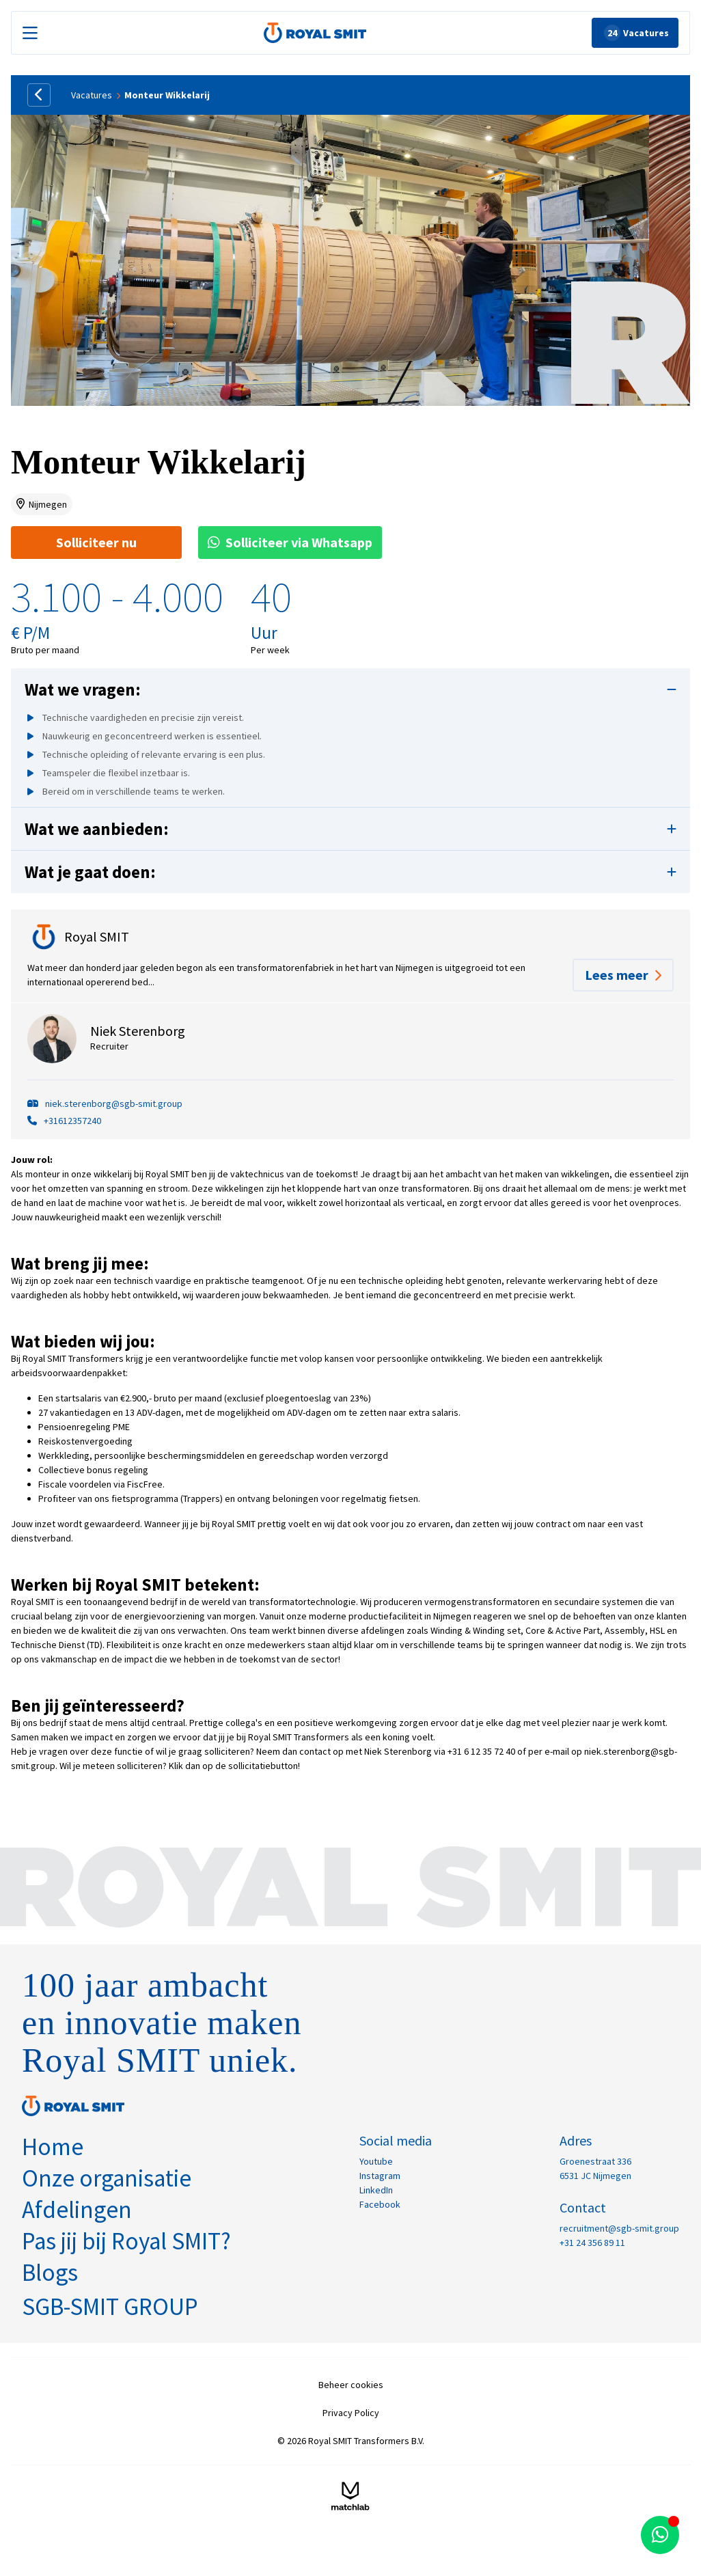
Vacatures (91, 95)
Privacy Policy (350, 2413)
